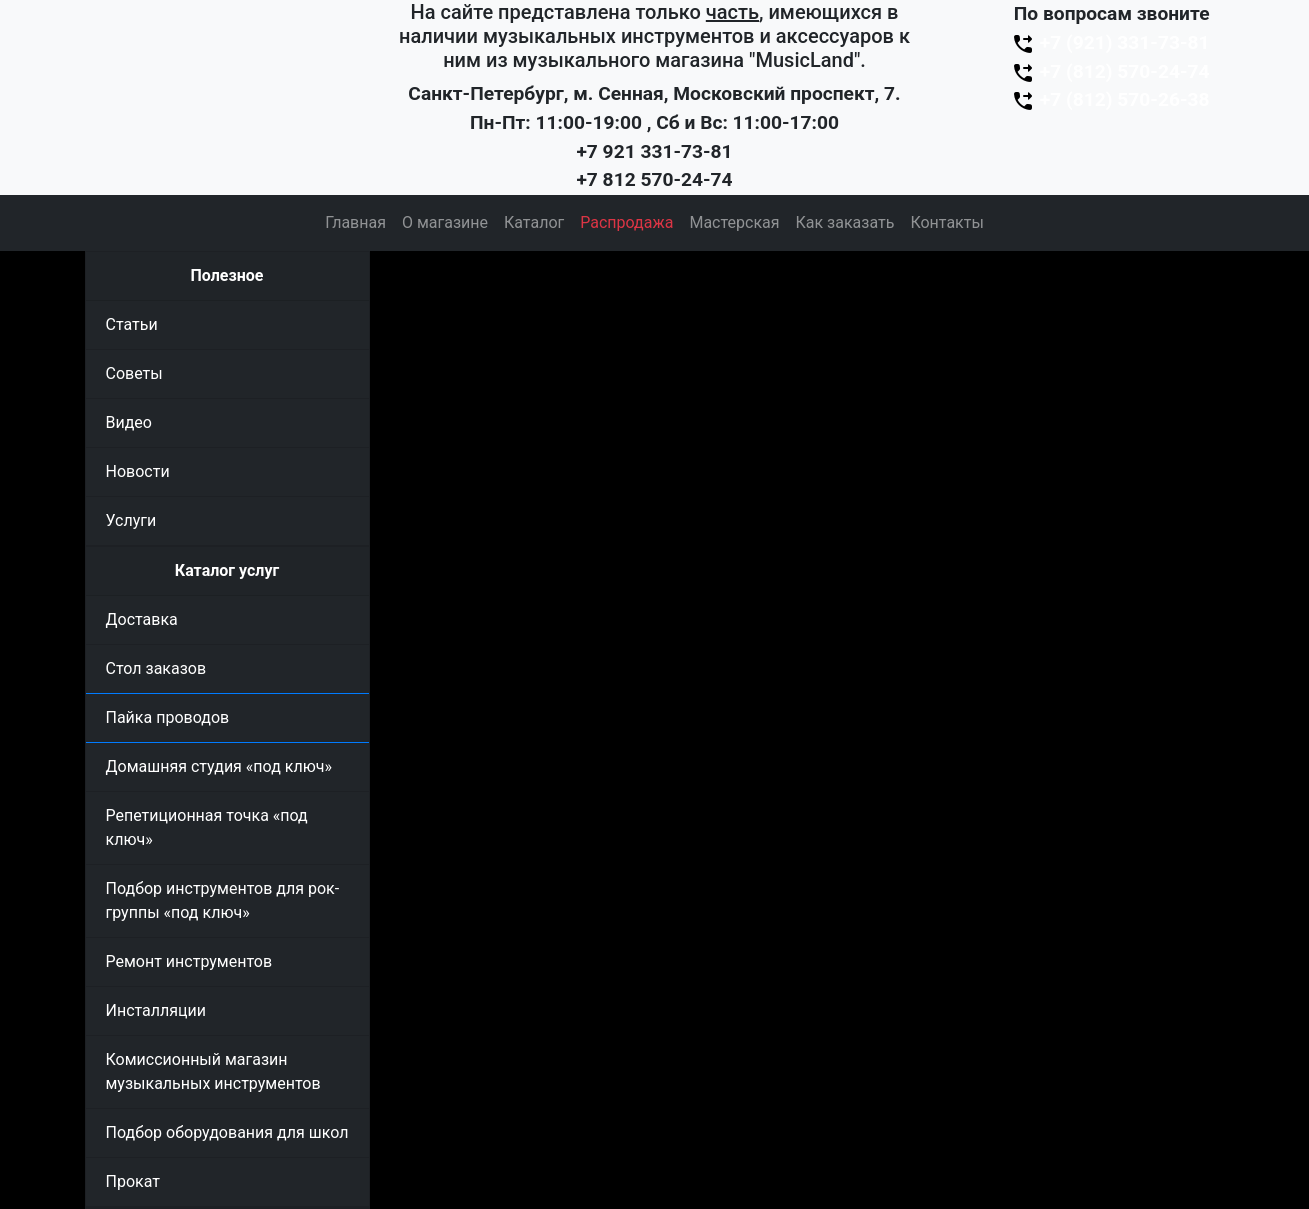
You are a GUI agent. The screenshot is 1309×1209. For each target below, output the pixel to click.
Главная (355, 222)
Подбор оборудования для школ (227, 1132)
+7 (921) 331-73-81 (1110, 42)
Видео (129, 422)
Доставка (142, 619)
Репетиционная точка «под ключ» (207, 827)
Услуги (131, 520)
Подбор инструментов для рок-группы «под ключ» (223, 900)
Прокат (133, 1181)
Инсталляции (156, 1010)
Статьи (132, 324)
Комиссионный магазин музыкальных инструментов (213, 1071)
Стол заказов (156, 668)
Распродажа (626, 222)
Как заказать (845, 222)
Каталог (534, 222)
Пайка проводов (168, 717)
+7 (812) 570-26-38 (1110, 99)
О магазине (445, 222)
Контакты (946, 222)
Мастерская (734, 222)
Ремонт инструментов (189, 961)
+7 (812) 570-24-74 (1110, 71)
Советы (134, 373)
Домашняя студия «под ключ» (219, 766)
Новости (138, 471)
